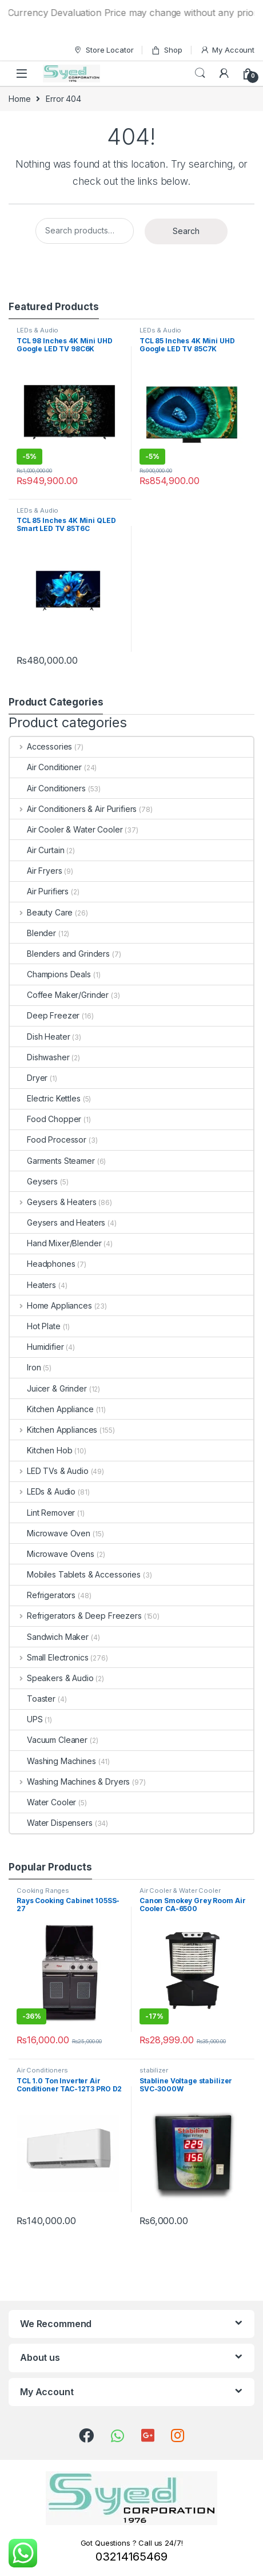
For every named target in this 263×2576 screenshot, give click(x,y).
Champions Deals (50, 974)
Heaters (33, 1285)
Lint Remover (42, 1512)
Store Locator (103, 50)
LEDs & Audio (37, 330)
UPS (26, 1719)
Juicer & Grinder (48, 1388)
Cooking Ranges (43, 1891)
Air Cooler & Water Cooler (66, 829)
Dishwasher (40, 1057)
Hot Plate (35, 1326)
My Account (227, 50)
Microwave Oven (50, 1533)
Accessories (41, 746)
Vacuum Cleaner (48, 1740)
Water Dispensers (51, 1823)
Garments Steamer (52, 1161)
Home (19, 99)
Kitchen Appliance (52, 1409)
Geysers (34, 1181)
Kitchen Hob (41, 1450)
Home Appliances (51, 1305)
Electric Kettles (45, 1098)
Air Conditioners (48, 788)
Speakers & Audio (52, 1678)
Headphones (42, 1264)
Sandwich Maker (49, 1637)
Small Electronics (49, 1657)
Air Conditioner (46, 767)
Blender (33, 933)
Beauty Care (41, 912)
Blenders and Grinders (60, 953)
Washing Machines (53, 1761)
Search (200, 73)
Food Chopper (45, 1119)
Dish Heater (40, 1036)
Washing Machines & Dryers (70, 1781)
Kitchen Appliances (53, 1429)
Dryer (28, 1078)
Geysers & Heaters (53, 1202)
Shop (166, 50)
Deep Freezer (44, 1015)
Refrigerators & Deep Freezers (76, 1615)
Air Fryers (36, 870)
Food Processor (48, 1139)
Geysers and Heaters (57, 1222)
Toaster (32, 1698)
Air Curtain (37, 850)
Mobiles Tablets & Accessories (75, 1574)
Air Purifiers (39, 891)
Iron (25, 1367)
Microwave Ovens (52, 1554)
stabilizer (154, 2070)
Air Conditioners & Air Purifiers (73, 809)
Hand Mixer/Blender (55, 1243)
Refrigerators (42, 1595)
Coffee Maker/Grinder (59, 995)
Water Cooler (43, 1802)
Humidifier (37, 1347)
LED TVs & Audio (49, 1471)
